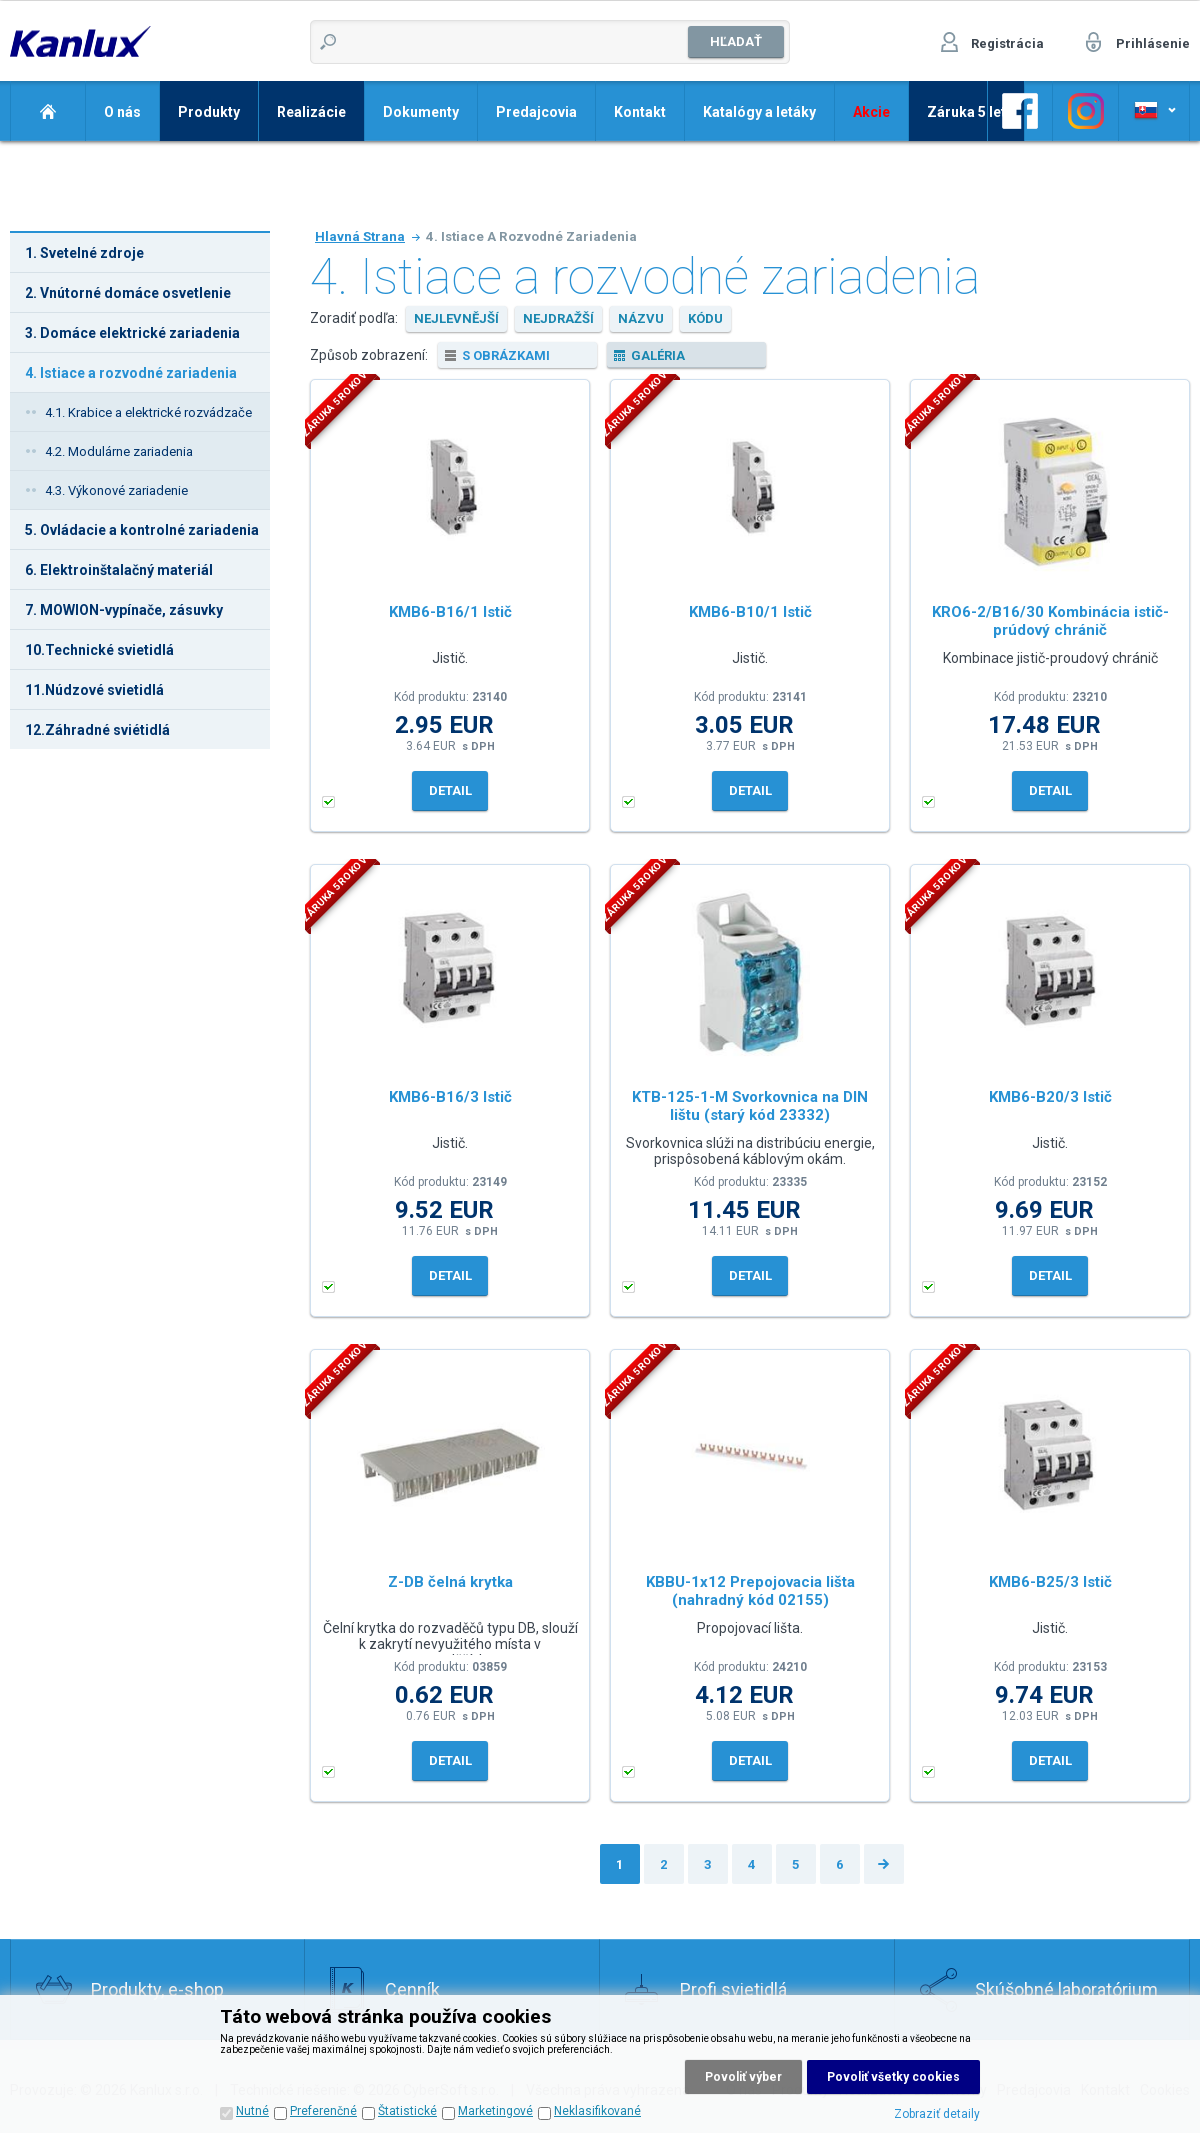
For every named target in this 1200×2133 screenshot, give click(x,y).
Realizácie (311, 112)
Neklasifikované (597, 2111)
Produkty (209, 112)
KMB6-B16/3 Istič (450, 1097)
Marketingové (495, 2111)
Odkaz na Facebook (1020, 111)
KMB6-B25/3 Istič (1050, 1582)
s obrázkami (506, 355)
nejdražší (558, 318)
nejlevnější (456, 318)
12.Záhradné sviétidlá (97, 730)
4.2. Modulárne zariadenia (119, 451)
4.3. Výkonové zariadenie (116, 490)
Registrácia (1007, 43)
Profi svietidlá (733, 1989)
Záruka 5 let (966, 112)
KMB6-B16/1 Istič (450, 612)
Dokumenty (421, 112)
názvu (641, 318)
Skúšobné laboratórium (1066, 1989)
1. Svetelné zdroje (84, 253)
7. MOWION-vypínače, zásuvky (124, 610)
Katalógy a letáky (759, 112)
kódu (705, 318)
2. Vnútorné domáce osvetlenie (128, 293)
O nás (122, 112)
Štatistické (407, 2111)
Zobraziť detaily (937, 2114)
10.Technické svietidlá (99, 650)
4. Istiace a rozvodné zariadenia (131, 373)
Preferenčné (323, 2111)
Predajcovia (536, 112)
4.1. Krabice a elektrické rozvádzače (148, 412)
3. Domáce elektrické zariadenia (132, 333)
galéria (658, 355)
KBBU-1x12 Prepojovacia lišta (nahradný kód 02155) (750, 1591)
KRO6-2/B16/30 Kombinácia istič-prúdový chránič (1050, 621)
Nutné (252, 2111)
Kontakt (640, 112)
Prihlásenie (1153, 43)
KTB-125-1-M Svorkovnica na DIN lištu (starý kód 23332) (750, 1106)
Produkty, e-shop (157, 1989)
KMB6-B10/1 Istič (750, 612)
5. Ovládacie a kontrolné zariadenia (142, 530)
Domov (47, 111)
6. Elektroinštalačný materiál (119, 570)
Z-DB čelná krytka (450, 1582)
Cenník (412, 1989)
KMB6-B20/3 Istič (1050, 1097)
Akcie (871, 112)
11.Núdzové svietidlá (94, 690)
